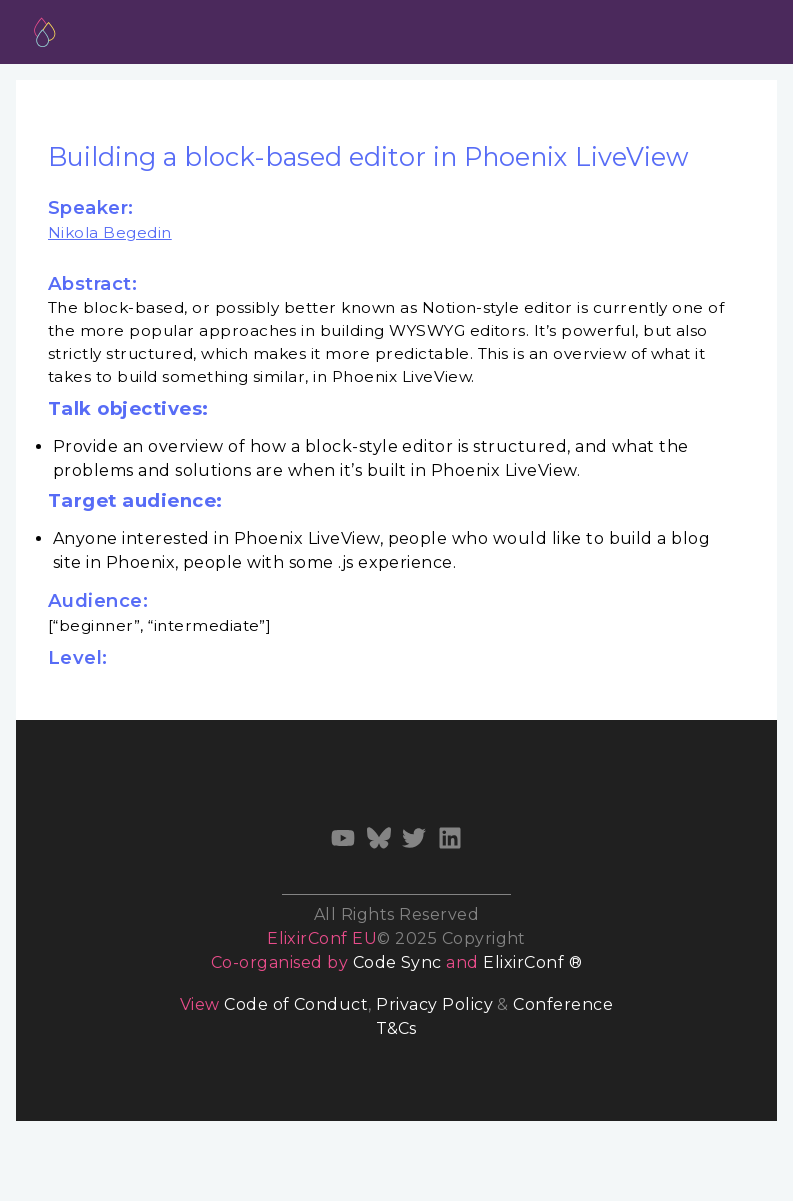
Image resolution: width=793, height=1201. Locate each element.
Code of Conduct (296, 1004)
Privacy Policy (434, 1004)
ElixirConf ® (532, 962)
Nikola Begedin (110, 232)
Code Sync (397, 962)
